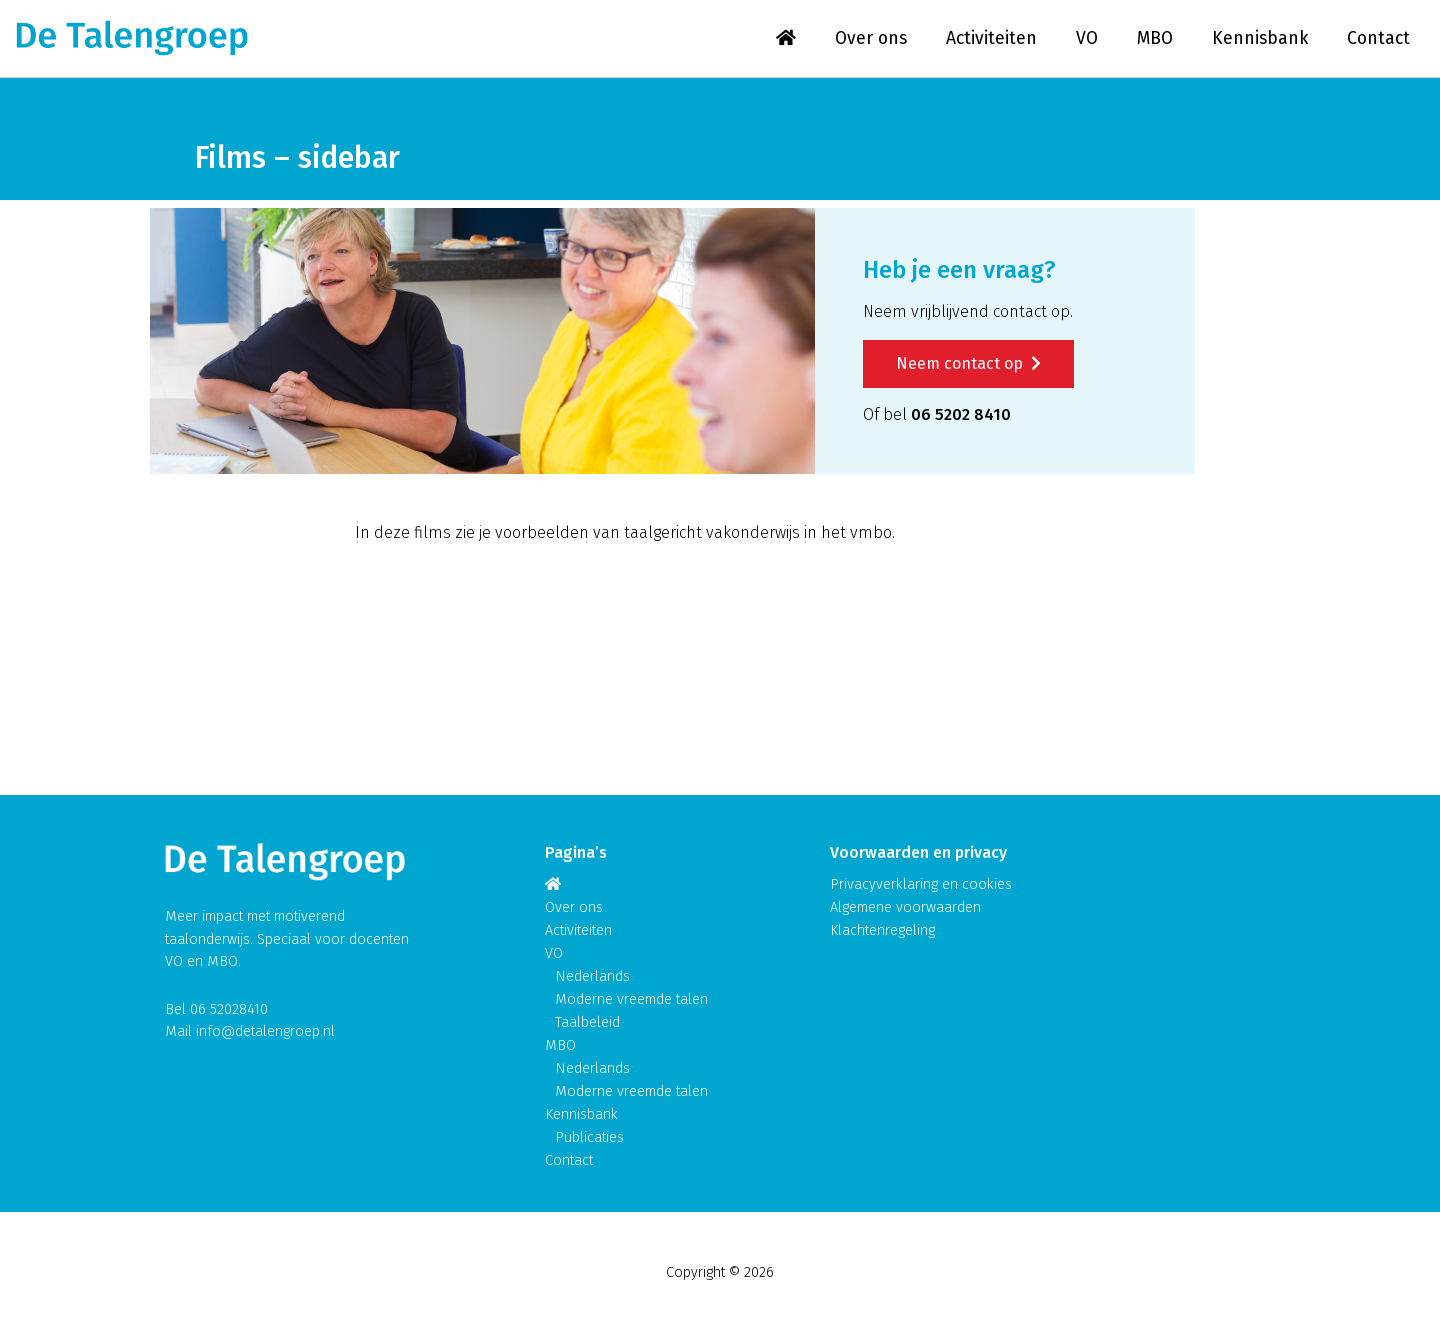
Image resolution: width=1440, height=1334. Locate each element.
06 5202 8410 (961, 414)
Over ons (871, 38)
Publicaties (589, 1137)
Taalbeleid (587, 1022)
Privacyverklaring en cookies (921, 884)
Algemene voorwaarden (905, 907)
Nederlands (592, 976)
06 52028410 (229, 1009)
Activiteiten (991, 38)
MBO (1155, 38)
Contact (1378, 38)
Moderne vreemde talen (631, 999)
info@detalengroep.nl (265, 1031)
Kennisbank (1260, 38)
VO (1087, 38)
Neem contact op (968, 363)
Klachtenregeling (882, 930)
